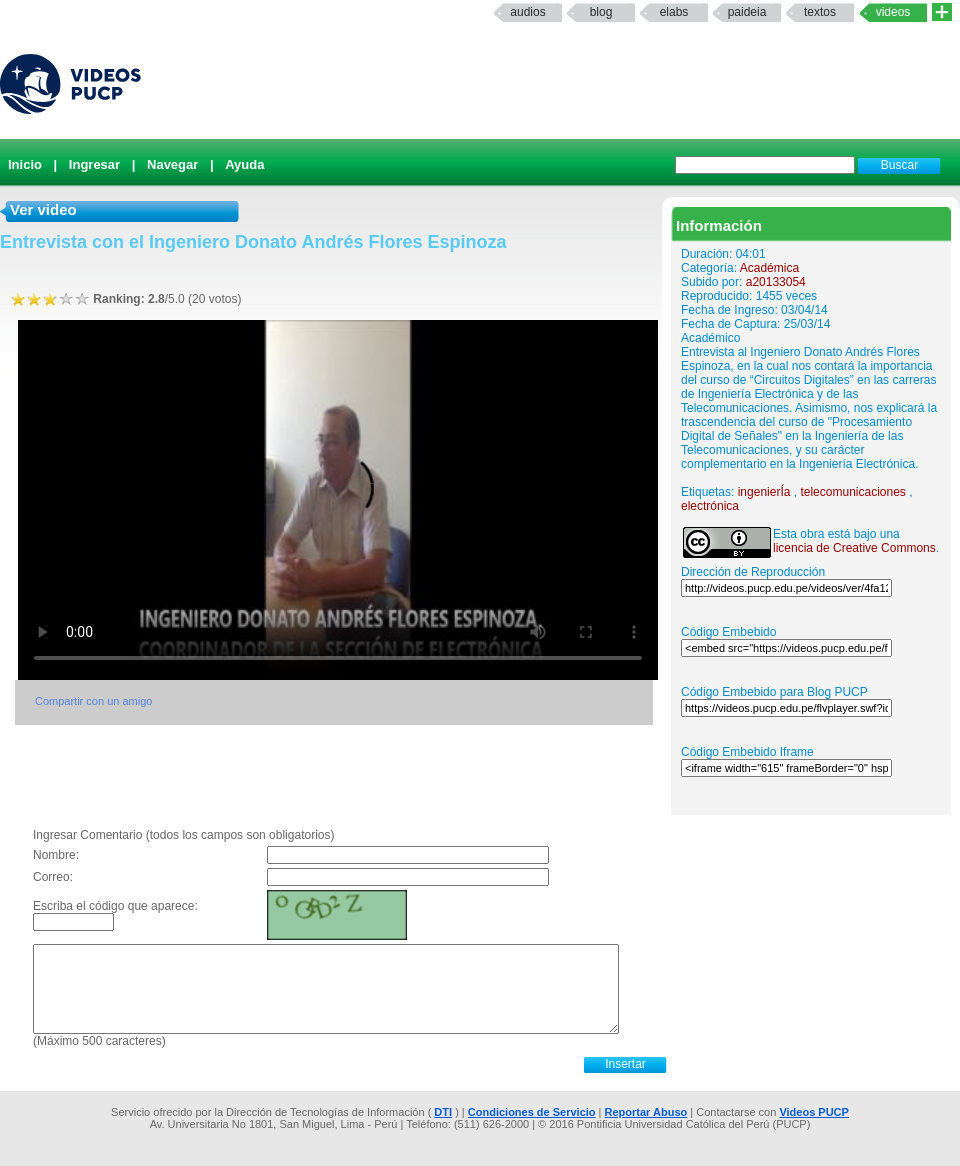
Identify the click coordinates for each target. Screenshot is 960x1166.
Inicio (25, 164)
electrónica (710, 506)
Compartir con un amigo (93, 701)
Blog (601, 12)
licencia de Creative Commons (854, 548)
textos (820, 12)
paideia (747, 12)
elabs (674, 12)
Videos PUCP (814, 1112)
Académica (769, 268)
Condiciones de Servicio (532, 1112)
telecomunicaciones (852, 492)
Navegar (172, 164)
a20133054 (776, 282)
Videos (893, 12)
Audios (527, 12)
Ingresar (94, 164)
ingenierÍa (764, 492)
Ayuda (244, 164)
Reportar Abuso (646, 1112)
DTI (443, 1112)
